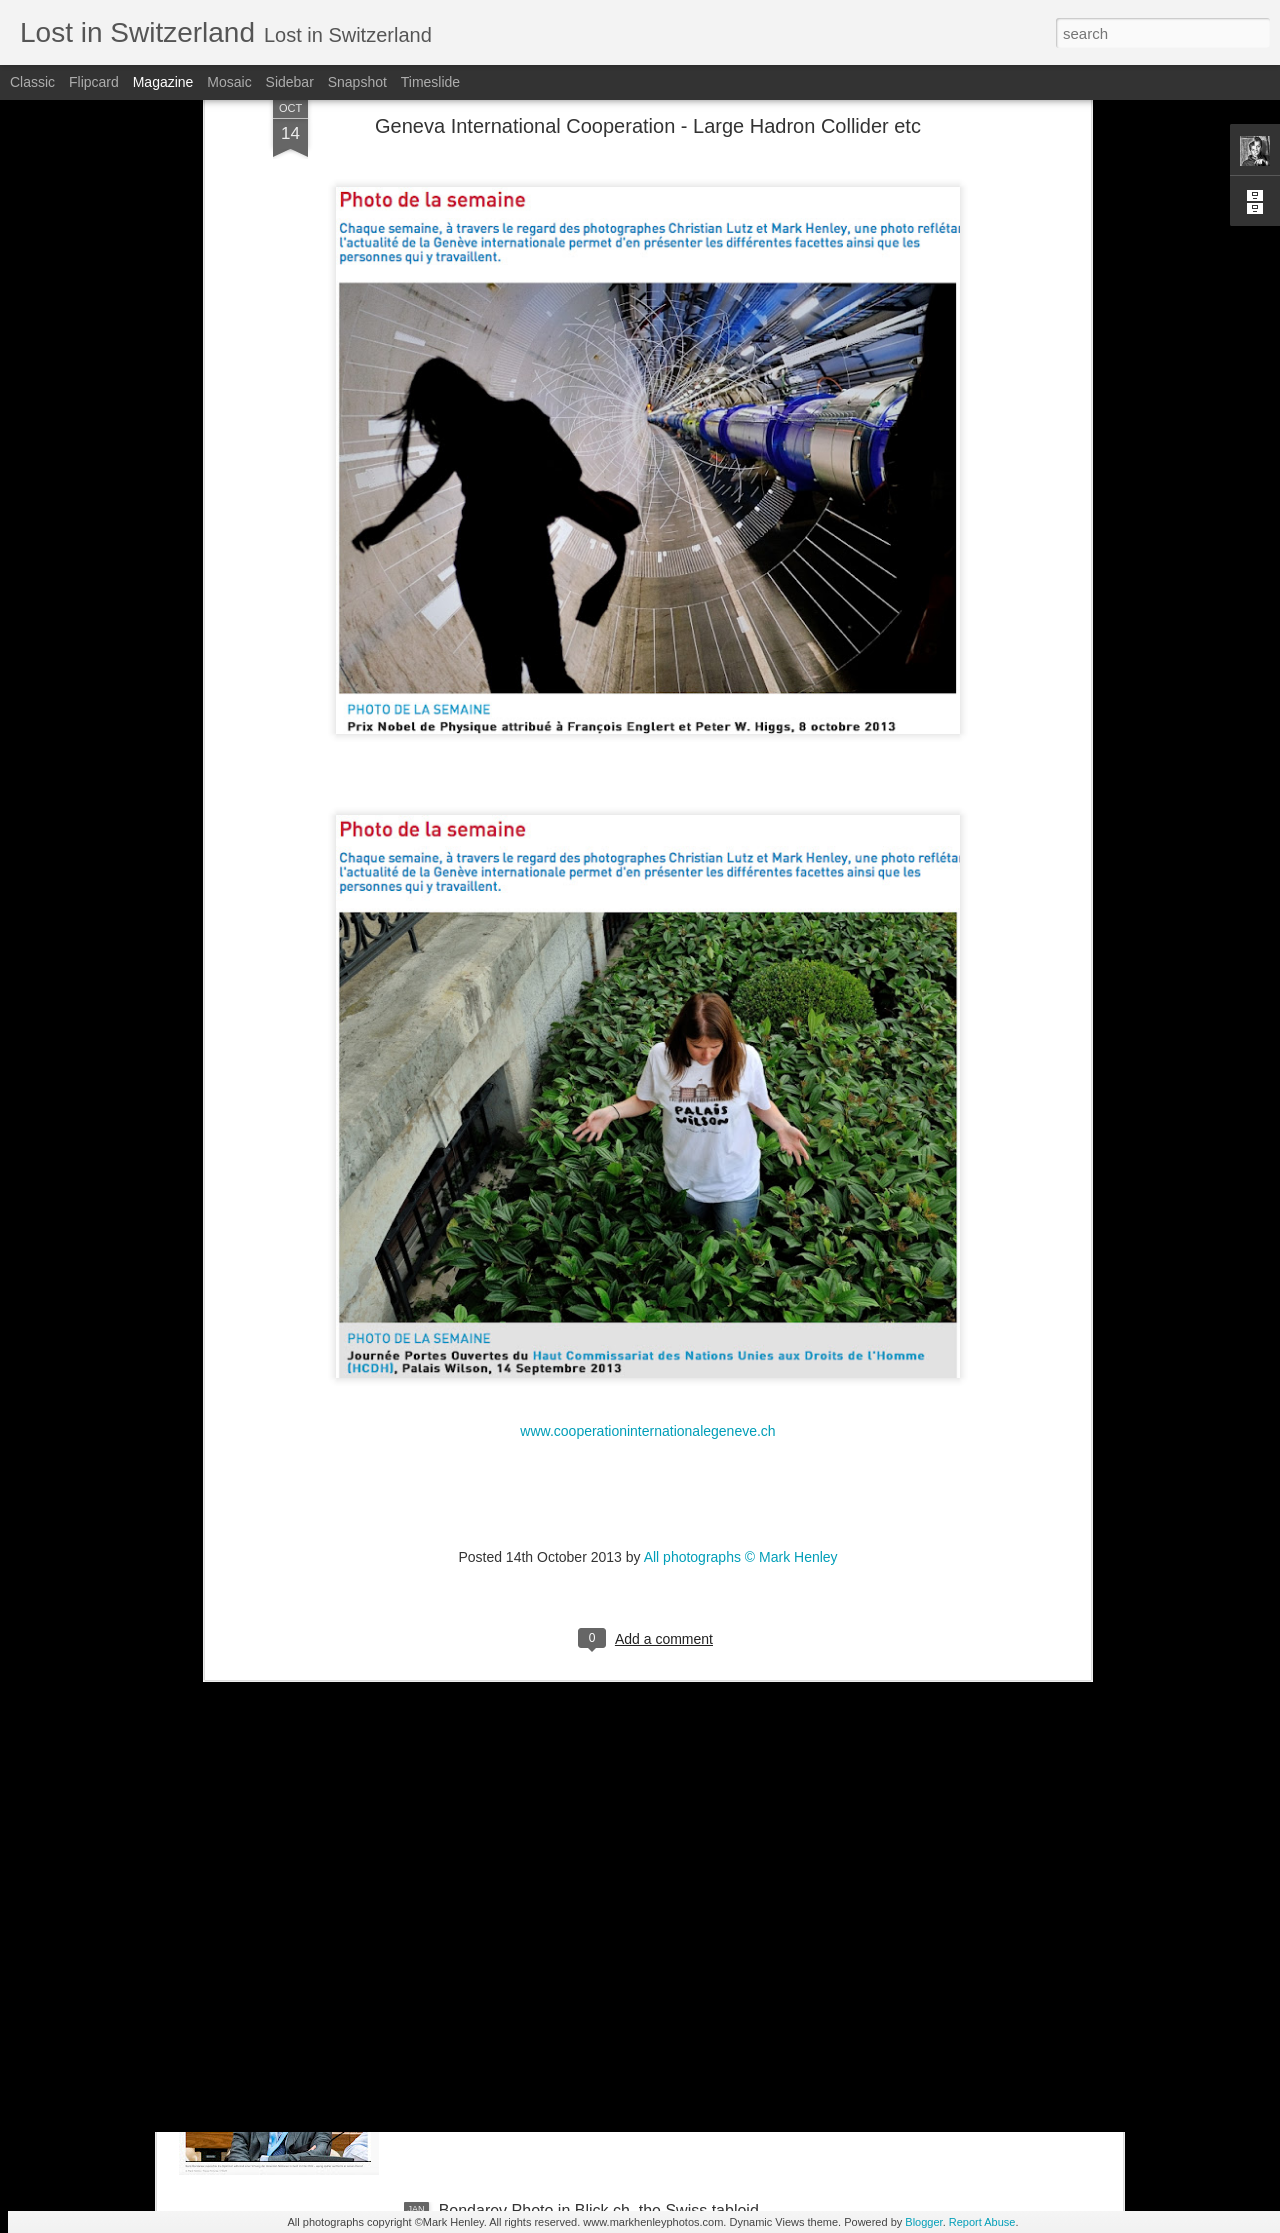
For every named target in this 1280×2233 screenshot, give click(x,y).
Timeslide (430, 82)
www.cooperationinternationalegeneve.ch (647, 1249)
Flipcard (94, 82)
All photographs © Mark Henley (741, 1375)
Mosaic (229, 82)
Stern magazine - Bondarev (536, 1983)
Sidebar (290, 82)
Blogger (923, 2222)
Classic (32, 82)
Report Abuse (982, 2222)
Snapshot (357, 82)
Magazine (163, 82)
